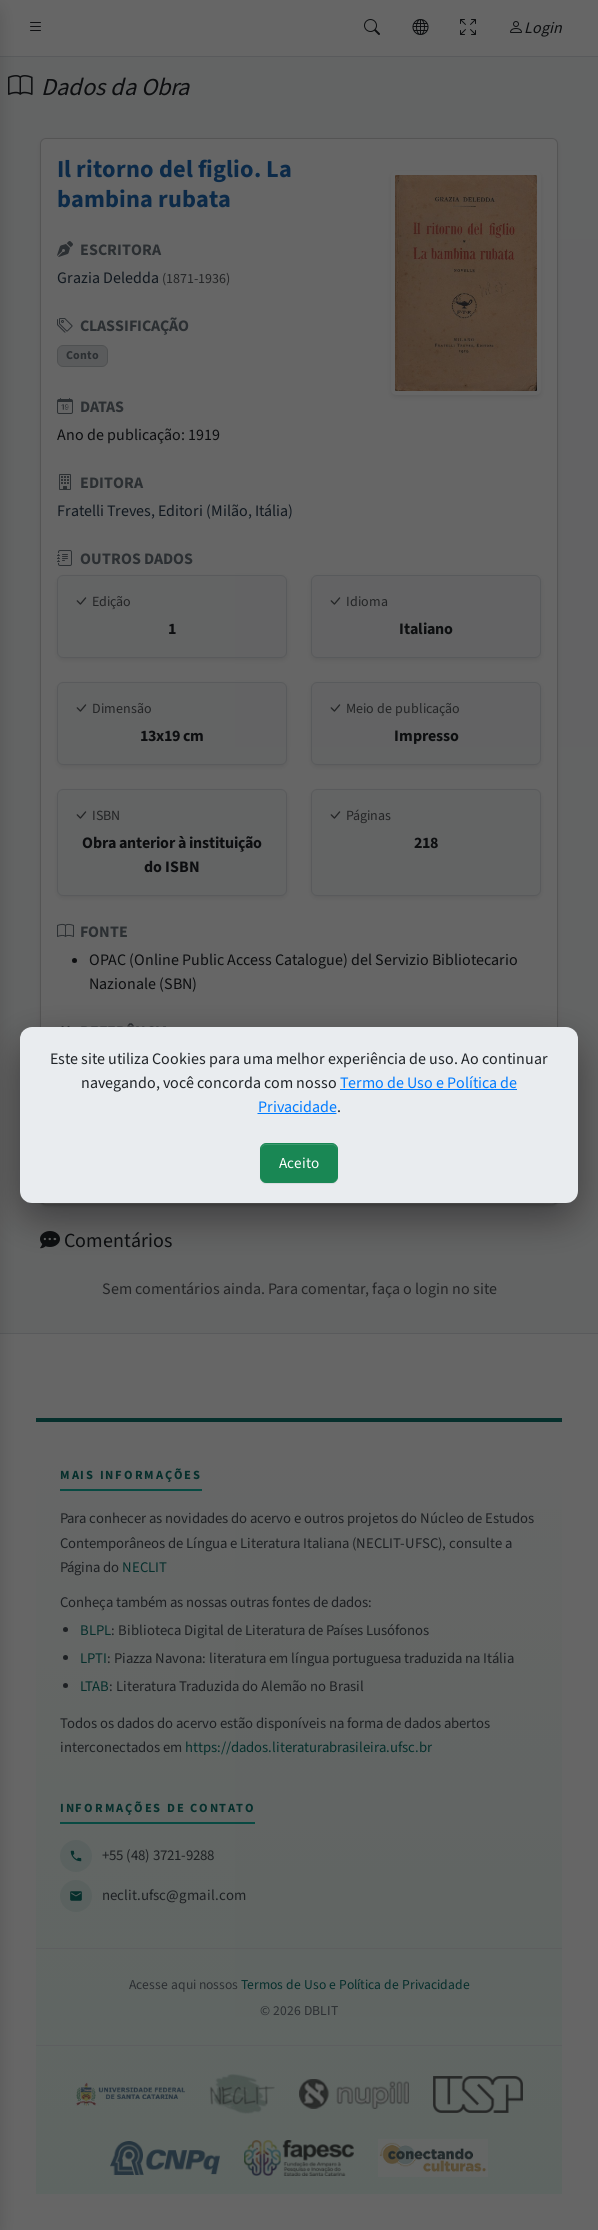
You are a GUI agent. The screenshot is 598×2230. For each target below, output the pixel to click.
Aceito (299, 1163)
